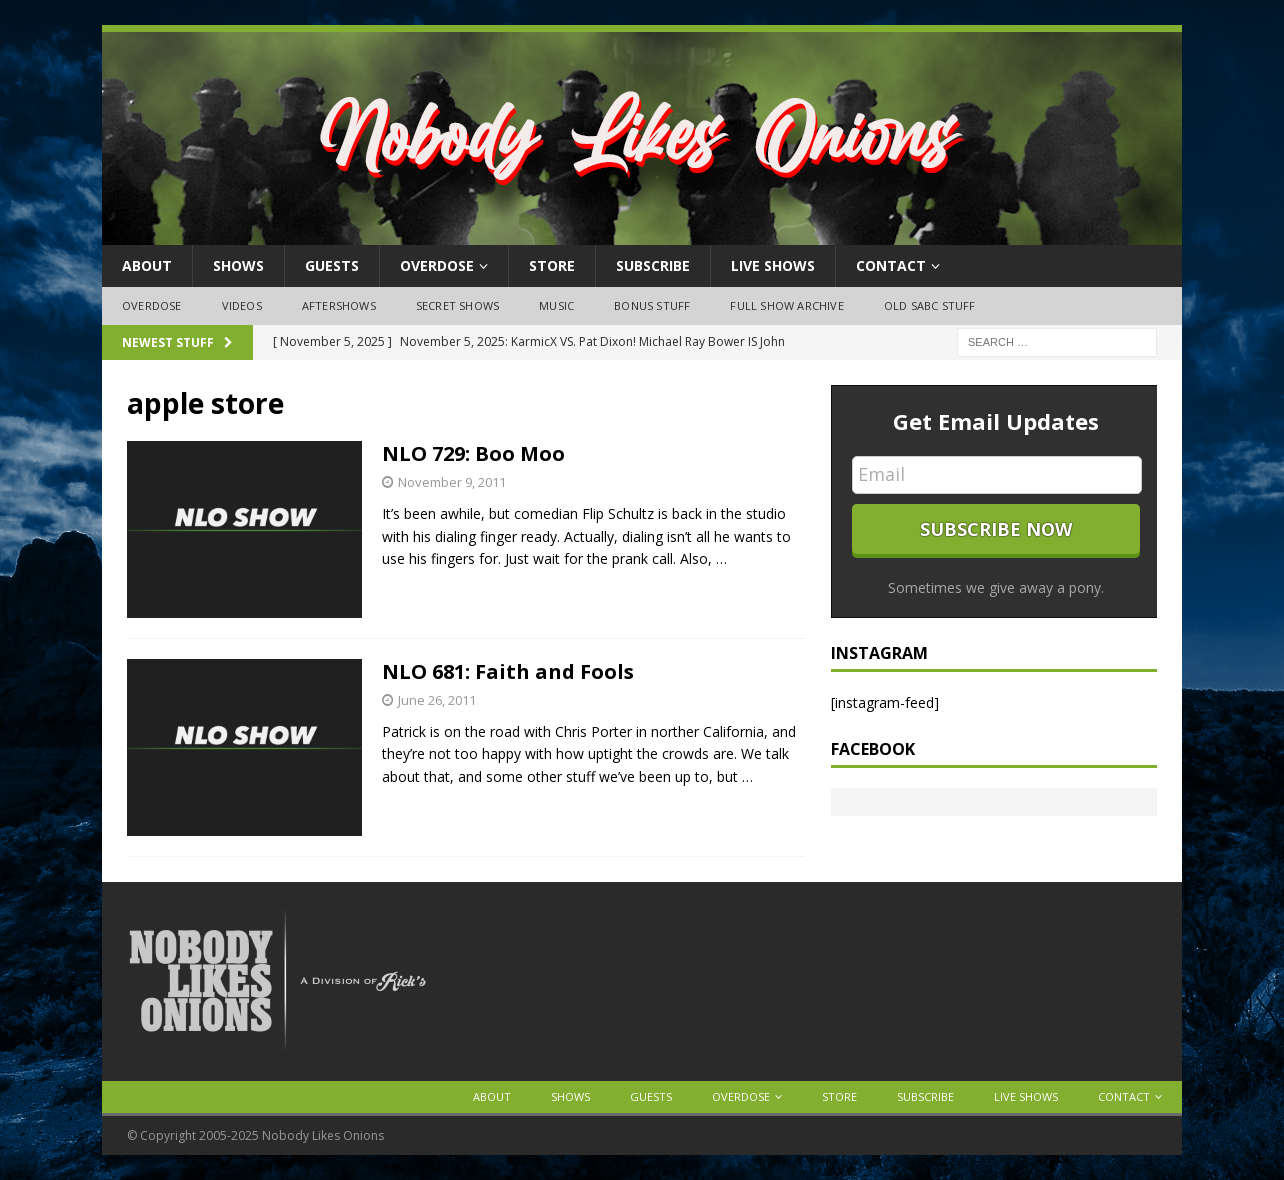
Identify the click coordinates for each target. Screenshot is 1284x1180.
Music (556, 305)
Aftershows (339, 305)
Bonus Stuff (652, 305)
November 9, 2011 (452, 482)
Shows (238, 265)
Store (552, 265)
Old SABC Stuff (930, 305)
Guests (332, 265)
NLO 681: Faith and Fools (508, 671)
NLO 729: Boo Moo (473, 453)
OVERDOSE (437, 265)
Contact (891, 265)
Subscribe (653, 265)
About (147, 265)
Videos (242, 305)
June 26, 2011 (437, 700)
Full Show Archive (786, 305)
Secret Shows (457, 305)
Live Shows (773, 265)
